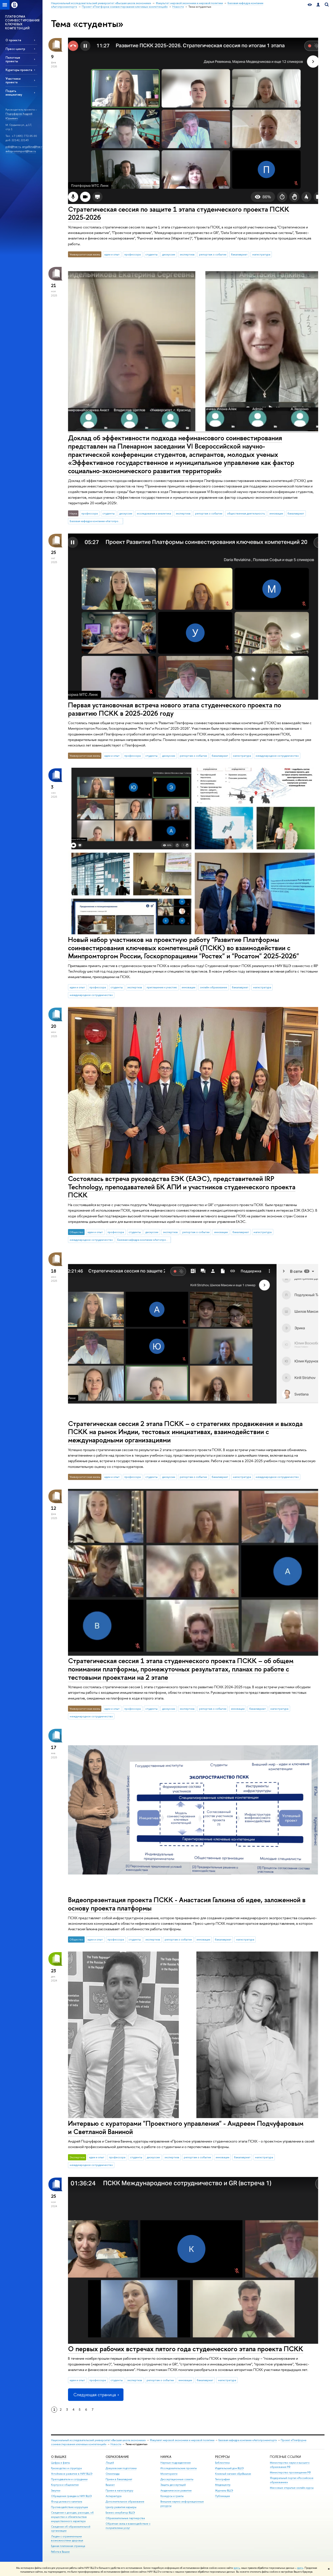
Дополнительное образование (125, 2501)
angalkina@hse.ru (33, 147)
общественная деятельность (246, 513)
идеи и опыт (112, 254)
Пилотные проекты (13, 59)
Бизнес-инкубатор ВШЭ (120, 2512)
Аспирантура (113, 2496)
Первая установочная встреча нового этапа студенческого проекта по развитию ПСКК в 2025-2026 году (174, 709)
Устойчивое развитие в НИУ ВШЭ (71, 2473)
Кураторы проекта (19, 70)
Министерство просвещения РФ (290, 2472)
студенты (151, 254)
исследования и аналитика (154, 513)
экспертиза (187, 254)
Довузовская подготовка (121, 2468)
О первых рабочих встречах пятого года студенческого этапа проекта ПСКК (185, 2348)
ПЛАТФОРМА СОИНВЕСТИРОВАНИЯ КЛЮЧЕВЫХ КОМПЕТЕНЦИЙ (22, 22)
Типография (222, 2479)
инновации (276, 513)
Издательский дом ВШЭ (229, 2468)
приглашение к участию (162, 987)
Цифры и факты (60, 2462)
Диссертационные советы (176, 2479)
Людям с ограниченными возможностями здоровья (67, 2538)
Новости (116, 2444)
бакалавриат (239, 254)
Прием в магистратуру (119, 2490)
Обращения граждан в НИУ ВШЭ (71, 2496)
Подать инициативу (14, 92)
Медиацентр (223, 2485)
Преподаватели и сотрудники (69, 2479)
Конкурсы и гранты (172, 2496)
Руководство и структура (66, 2468)
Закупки (55, 2490)
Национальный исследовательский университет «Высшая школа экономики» (98, 2440)
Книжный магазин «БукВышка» (233, 2473)
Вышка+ (110, 2485)
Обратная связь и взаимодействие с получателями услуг (128, 2526)
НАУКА (165, 2456)
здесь (237, 2568)
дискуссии (168, 254)
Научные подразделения (175, 2462)
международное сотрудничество (277, 756)
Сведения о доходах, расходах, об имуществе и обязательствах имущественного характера (72, 2517)
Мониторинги (168, 2473)
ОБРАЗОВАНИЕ (117, 2456)
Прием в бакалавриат (119, 2479)
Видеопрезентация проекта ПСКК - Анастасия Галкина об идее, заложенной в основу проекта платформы (187, 1904)
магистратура (261, 254)
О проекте (13, 40)
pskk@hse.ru (13, 147)
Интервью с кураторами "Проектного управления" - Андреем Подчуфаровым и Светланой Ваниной (185, 2127)
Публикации (222, 2496)
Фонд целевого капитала (66, 2501)
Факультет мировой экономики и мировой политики (182, 2440)
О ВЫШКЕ (58, 2456)
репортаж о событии (212, 254)
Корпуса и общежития (65, 2485)
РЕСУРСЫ (222, 2456)
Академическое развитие (176, 2490)
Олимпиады (113, 2473)
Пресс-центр (15, 49)
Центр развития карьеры (121, 2507)
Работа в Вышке (60, 2551)
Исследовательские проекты (178, 2468)
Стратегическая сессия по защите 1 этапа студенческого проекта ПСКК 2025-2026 (178, 213)
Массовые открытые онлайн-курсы (292, 2488)
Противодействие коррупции (69, 2507)
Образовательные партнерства (125, 2518)
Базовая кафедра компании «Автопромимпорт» (96, 521)
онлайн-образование (213, 987)
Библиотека (222, 2462)
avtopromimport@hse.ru (21, 151)
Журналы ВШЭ (224, 2490)
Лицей (110, 2462)
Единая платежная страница (68, 2546)
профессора (132, 254)
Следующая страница (95, 2395)
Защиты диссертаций (173, 2485)
